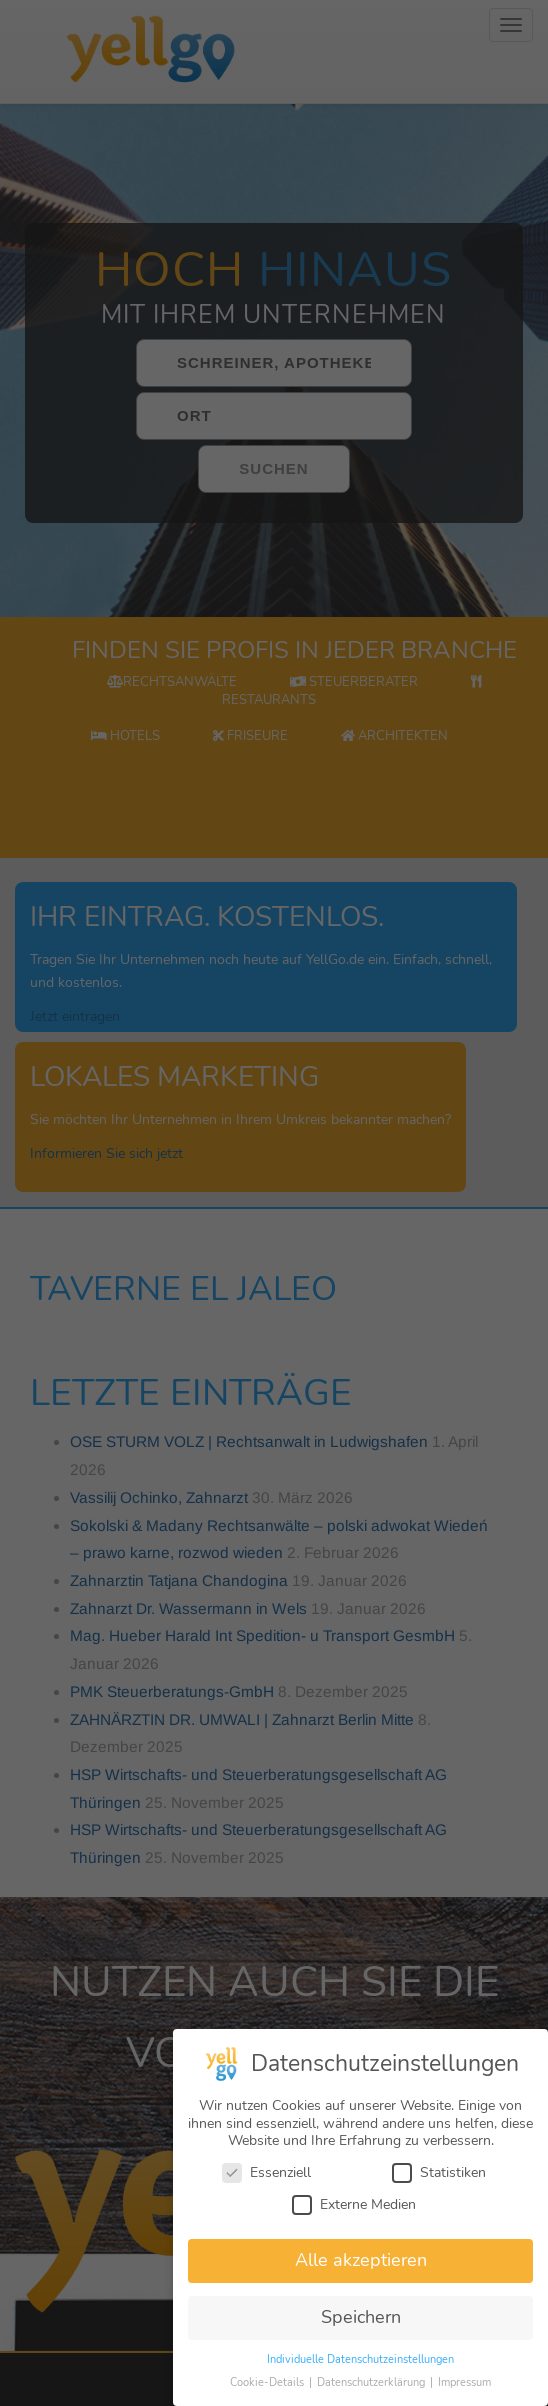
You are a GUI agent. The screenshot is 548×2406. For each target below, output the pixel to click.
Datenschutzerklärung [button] (372, 2397)
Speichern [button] (361, 2332)
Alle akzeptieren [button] (361, 2275)
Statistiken (439, 2187)
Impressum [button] (464, 2397)
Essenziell (266, 2187)
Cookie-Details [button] (268, 2397)
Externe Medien (354, 2218)
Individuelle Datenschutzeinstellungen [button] (360, 2374)
